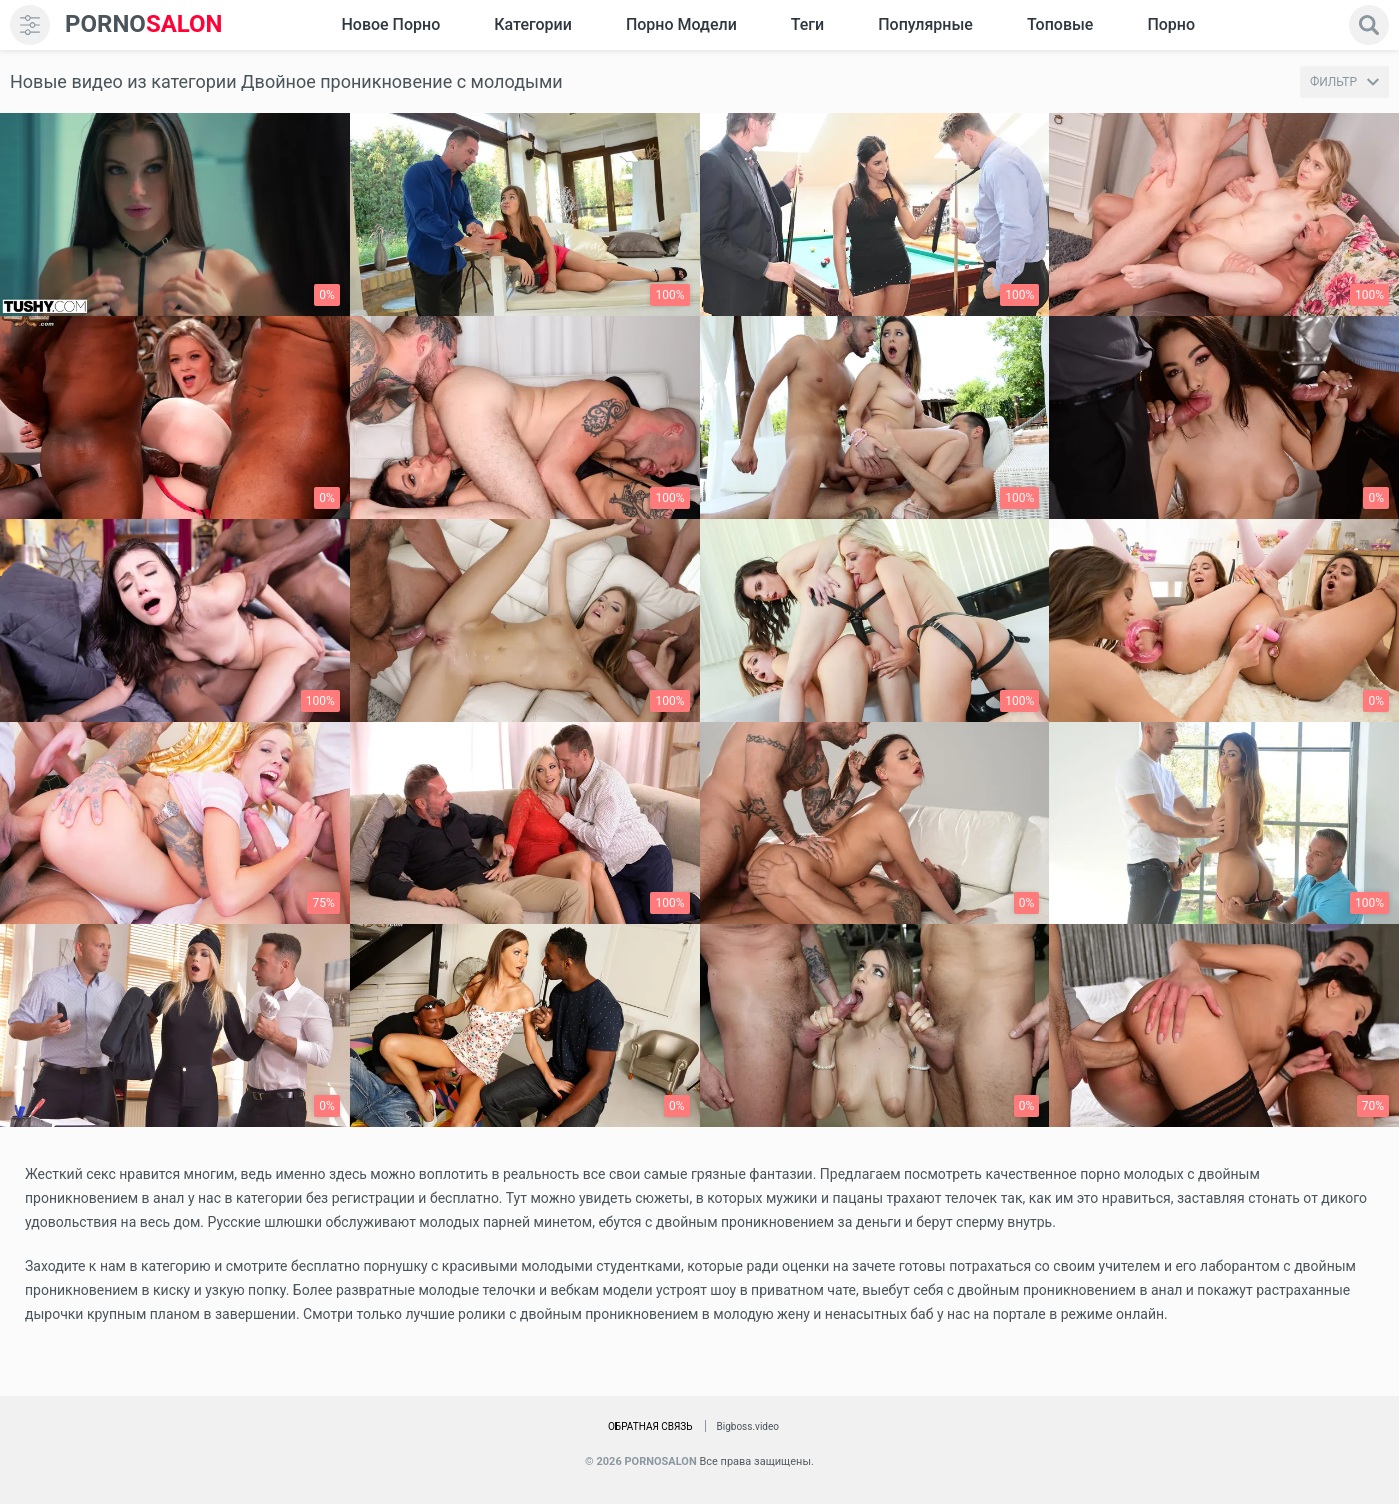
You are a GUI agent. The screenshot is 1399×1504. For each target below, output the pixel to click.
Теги (807, 24)
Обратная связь (650, 1426)
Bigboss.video (748, 1426)
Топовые (1060, 24)
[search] (1369, 25)
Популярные (925, 24)
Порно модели (681, 24)
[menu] (30, 25)
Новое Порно (390, 24)
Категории (533, 24)
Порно (1171, 24)
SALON (144, 24)
